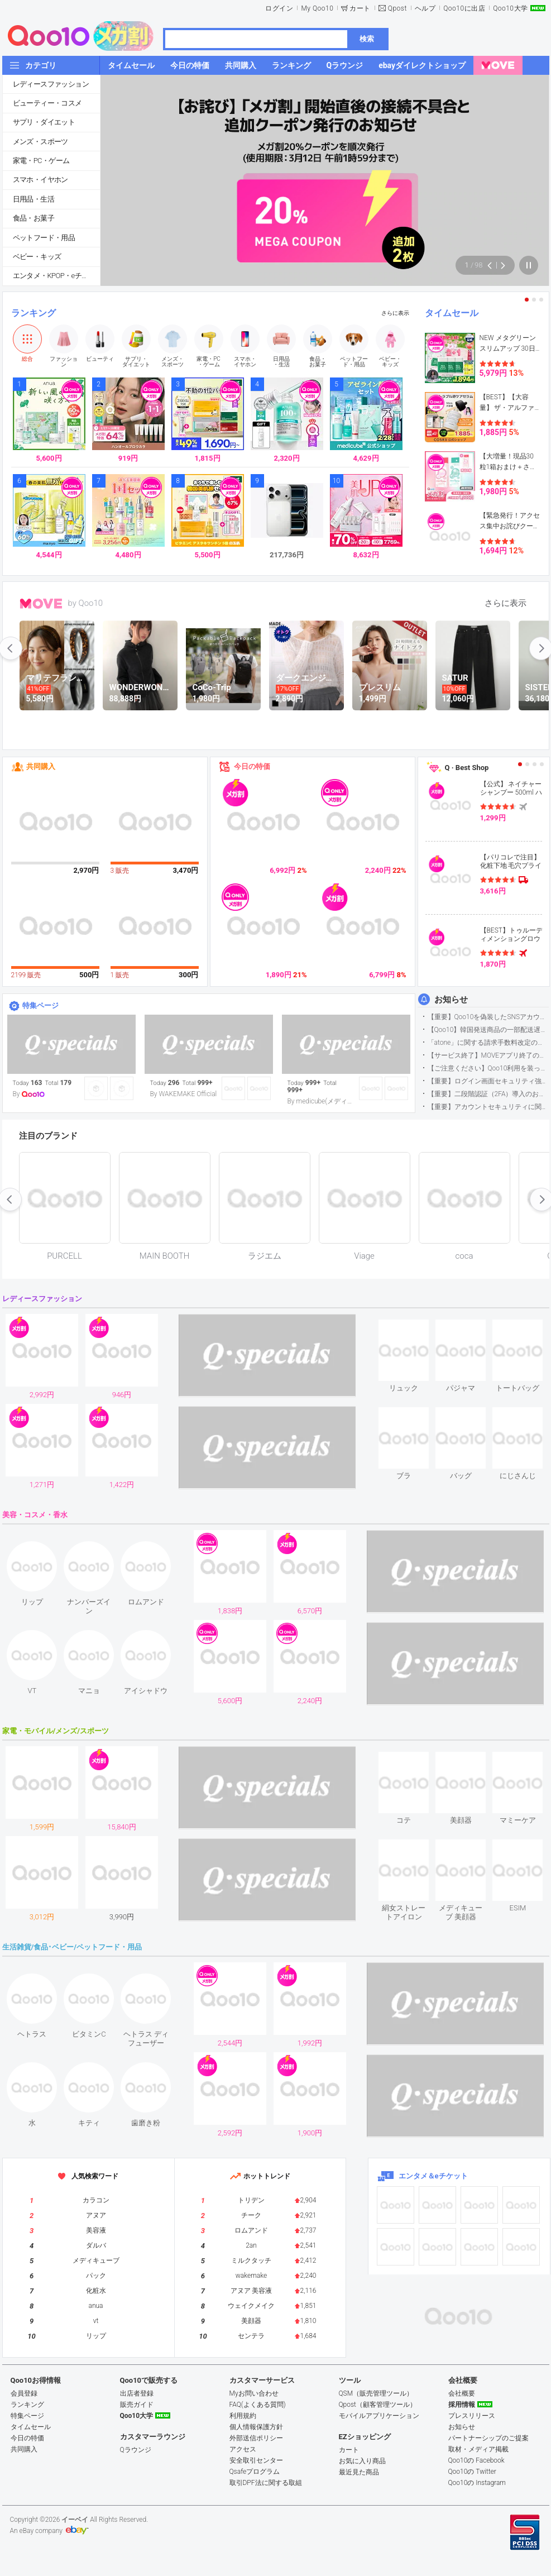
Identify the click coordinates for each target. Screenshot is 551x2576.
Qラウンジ (135, 2450)
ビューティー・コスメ (47, 103)
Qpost (397, 8)
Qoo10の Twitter (472, 2471)
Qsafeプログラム (254, 2471)
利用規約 (242, 2416)
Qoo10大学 (510, 8)
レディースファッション (51, 84)
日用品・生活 (33, 199)
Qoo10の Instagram (477, 2483)
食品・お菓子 (33, 218)
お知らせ (451, 1000)
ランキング (33, 313)
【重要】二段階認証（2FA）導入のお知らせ (488, 1094)
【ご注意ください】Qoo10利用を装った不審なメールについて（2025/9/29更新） (488, 1068)
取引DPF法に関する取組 (265, 2483)
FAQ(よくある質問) (257, 2404)
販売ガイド (137, 2404)
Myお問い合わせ (254, 2393)
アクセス (242, 2449)
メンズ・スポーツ (40, 141)
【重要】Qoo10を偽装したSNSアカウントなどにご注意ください (488, 1017)
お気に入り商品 (362, 2461)
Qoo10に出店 (464, 8)
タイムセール (451, 313)
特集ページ (40, 1005)
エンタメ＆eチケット (433, 2176)
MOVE (41, 603)
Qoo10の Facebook (476, 2460)
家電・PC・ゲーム (41, 160)
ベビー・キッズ (37, 256)
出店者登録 (137, 2393)
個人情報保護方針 (256, 2427)
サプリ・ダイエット (44, 122)
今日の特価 (252, 766)
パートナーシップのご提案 (488, 2438)
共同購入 (40, 766)
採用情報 (461, 2404)
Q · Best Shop (467, 767)
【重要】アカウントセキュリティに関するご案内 (488, 1107)
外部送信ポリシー (256, 2438)
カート (360, 8)
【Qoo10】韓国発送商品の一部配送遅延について (488, 1030)
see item (413, 1328)
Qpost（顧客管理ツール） (377, 2404)
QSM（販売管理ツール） (376, 2393)
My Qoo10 (317, 8)
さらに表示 (395, 313)
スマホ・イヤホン (40, 179)
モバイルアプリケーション (379, 2416)
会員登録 (24, 2393)
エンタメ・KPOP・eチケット (56, 275)
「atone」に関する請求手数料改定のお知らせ (488, 1042)
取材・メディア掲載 (478, 2449)
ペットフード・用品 (44, 237)
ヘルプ (425, 8)
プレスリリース (471, 2416)
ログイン (279, 8)
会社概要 (461, 2393)
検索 (367, 39)
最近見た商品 (359, 2472)
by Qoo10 (85, 603)
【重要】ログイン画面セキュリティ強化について (488, 1081)
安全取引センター (256, 2460)
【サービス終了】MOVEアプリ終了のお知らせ (488, 1055)
